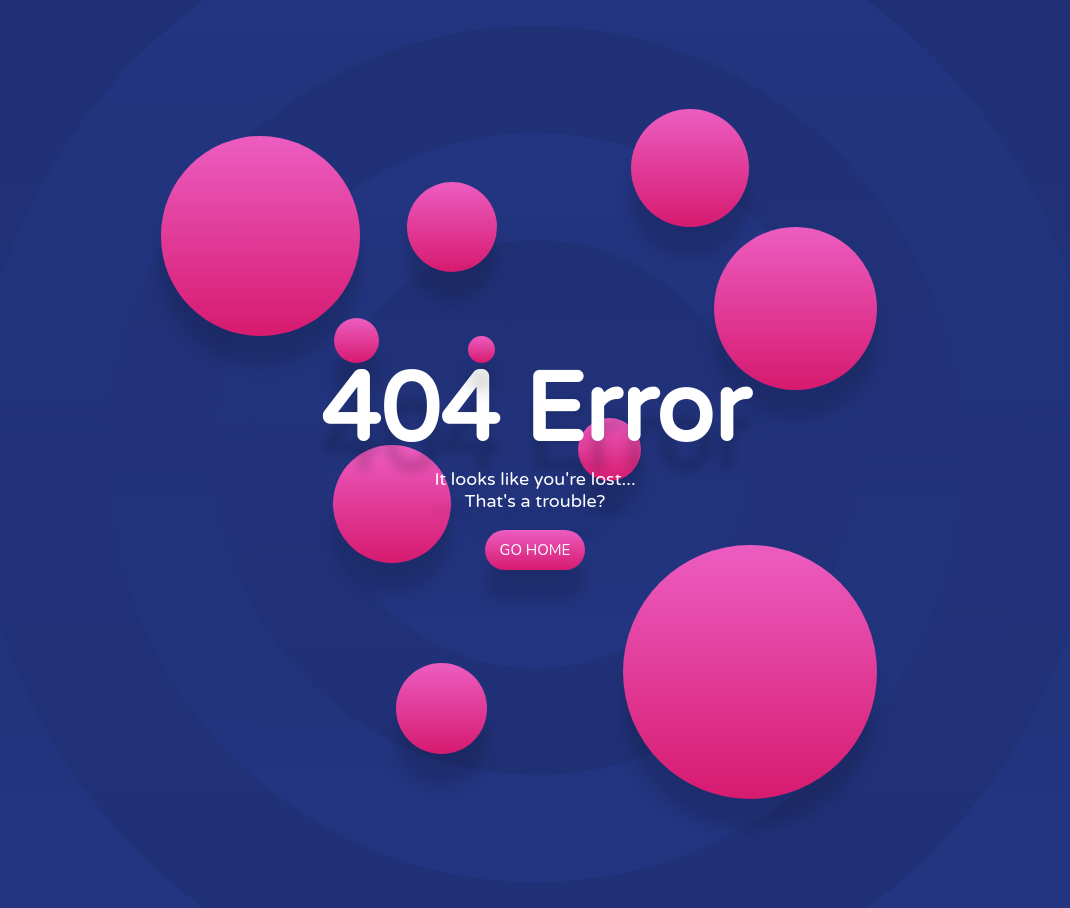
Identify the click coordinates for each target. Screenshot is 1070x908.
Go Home (535, 550)
